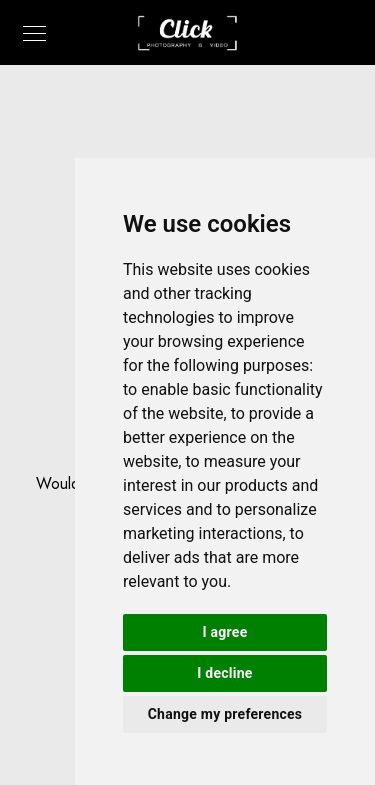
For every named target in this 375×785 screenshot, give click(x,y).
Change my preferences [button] (225, 714)
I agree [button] (225, 632)
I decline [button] (224, 673)
